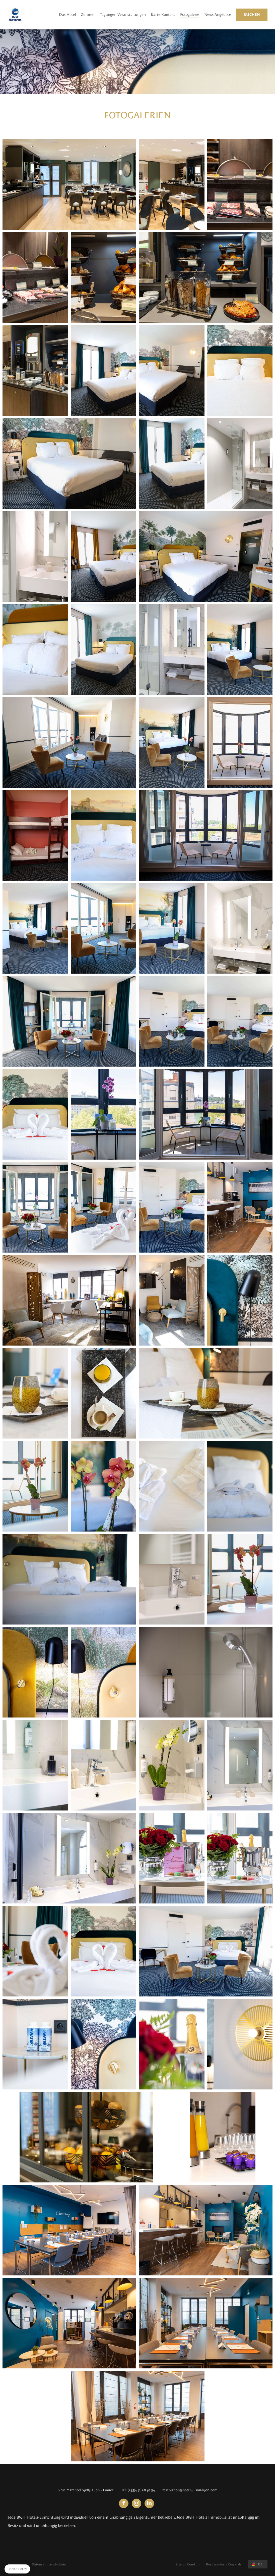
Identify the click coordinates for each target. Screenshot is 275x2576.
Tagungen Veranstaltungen (123, 14)
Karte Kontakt (163, 14)
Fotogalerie (189, 14)
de (260, 2564)
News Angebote (217, 14)
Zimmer (88, 14)
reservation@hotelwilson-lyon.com (190, 2490)
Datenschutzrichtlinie (49, 2564)
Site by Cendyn (187, 2564)
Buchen (252, 15)
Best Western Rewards (224, 2564)
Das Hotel (67, 14)
